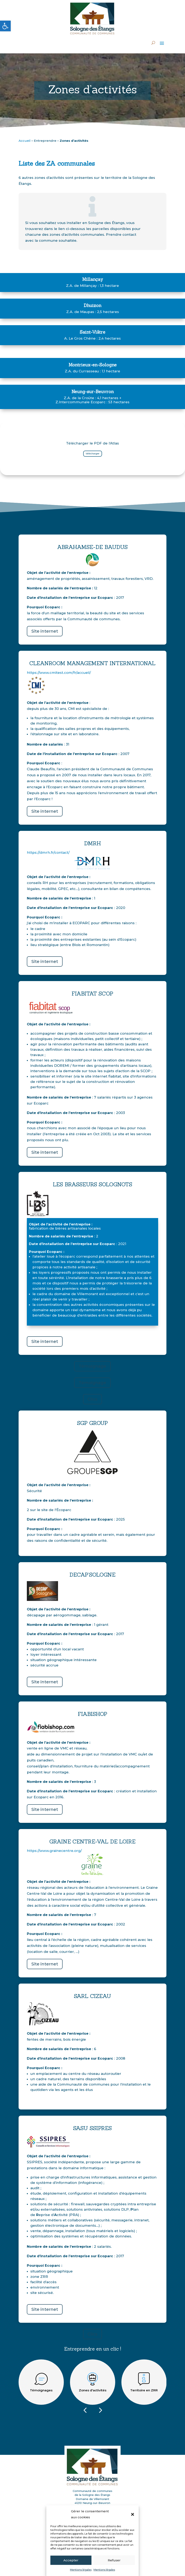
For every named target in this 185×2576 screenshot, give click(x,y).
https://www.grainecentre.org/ (54, 1851)
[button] (5, 26)
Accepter (70, 2560)
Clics (92, 1399)
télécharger (92, 453)
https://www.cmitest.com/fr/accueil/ (59, 673)
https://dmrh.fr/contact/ (48, 852)
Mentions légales (80, 2569)
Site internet (44, 631)
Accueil (25, 141)
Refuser (114, 2560)
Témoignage (92, 1366)
